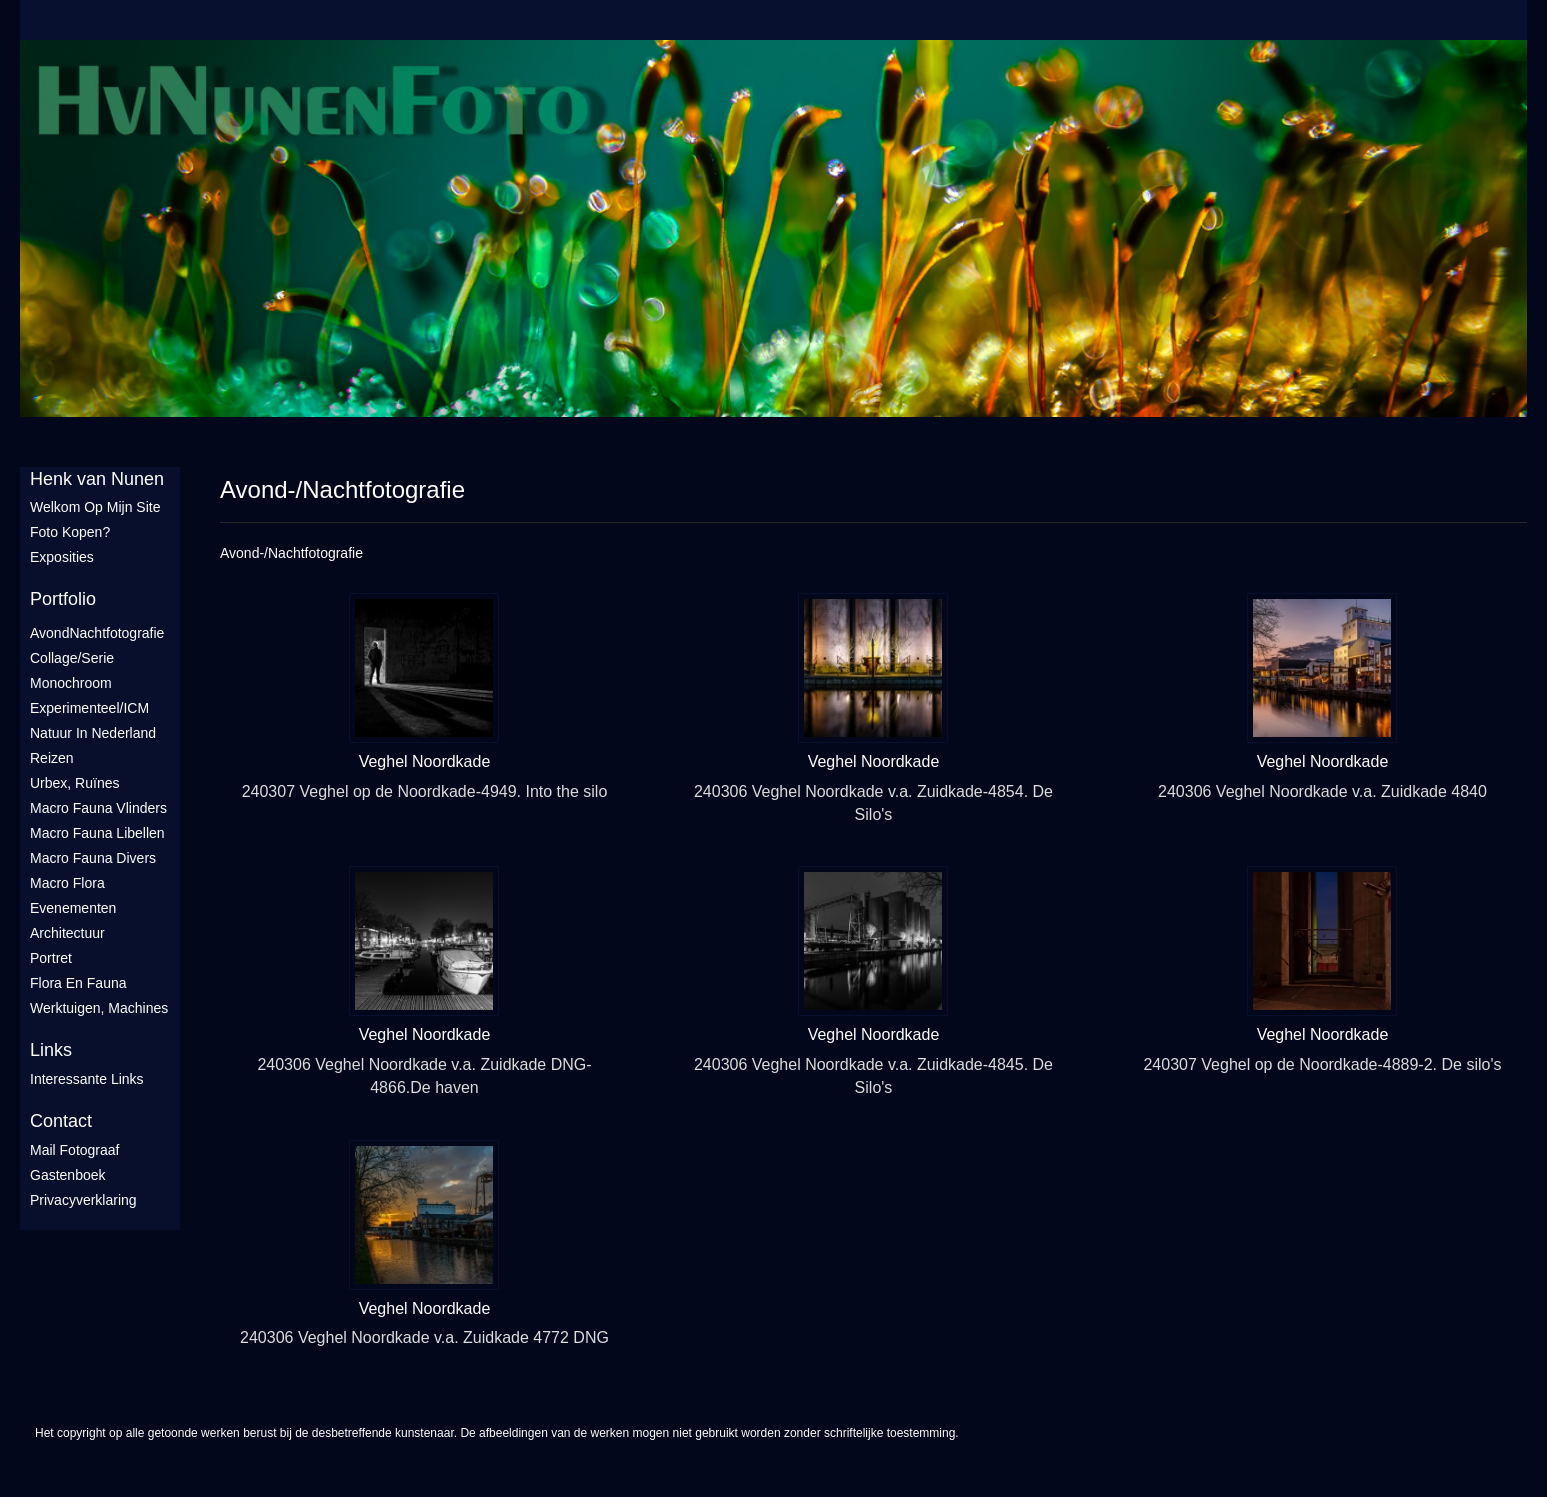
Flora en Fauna (78, 983)
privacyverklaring (83, 1200)
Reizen (52, 758)
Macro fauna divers (93, 858)
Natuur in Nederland (93, 733)
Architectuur (67, 933)
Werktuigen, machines (99, 1008)
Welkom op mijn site (95, 507)
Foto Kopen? (70, 532)
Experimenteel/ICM (89, 708)
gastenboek (68, 1175)
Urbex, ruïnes (74, 783)
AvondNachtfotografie (97, 633)
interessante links (87, 1079)
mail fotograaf (74, 1150)
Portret (51, 958)
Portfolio (63, 599)
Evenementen (73, 908)
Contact (61, 1121)
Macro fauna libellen (97, 833)
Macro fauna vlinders (98, 808)
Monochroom (71, 683)
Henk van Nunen (97, 479)
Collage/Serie (72, 658)
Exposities (62, 557)
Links (51, 1050)
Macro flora (67, 883)
